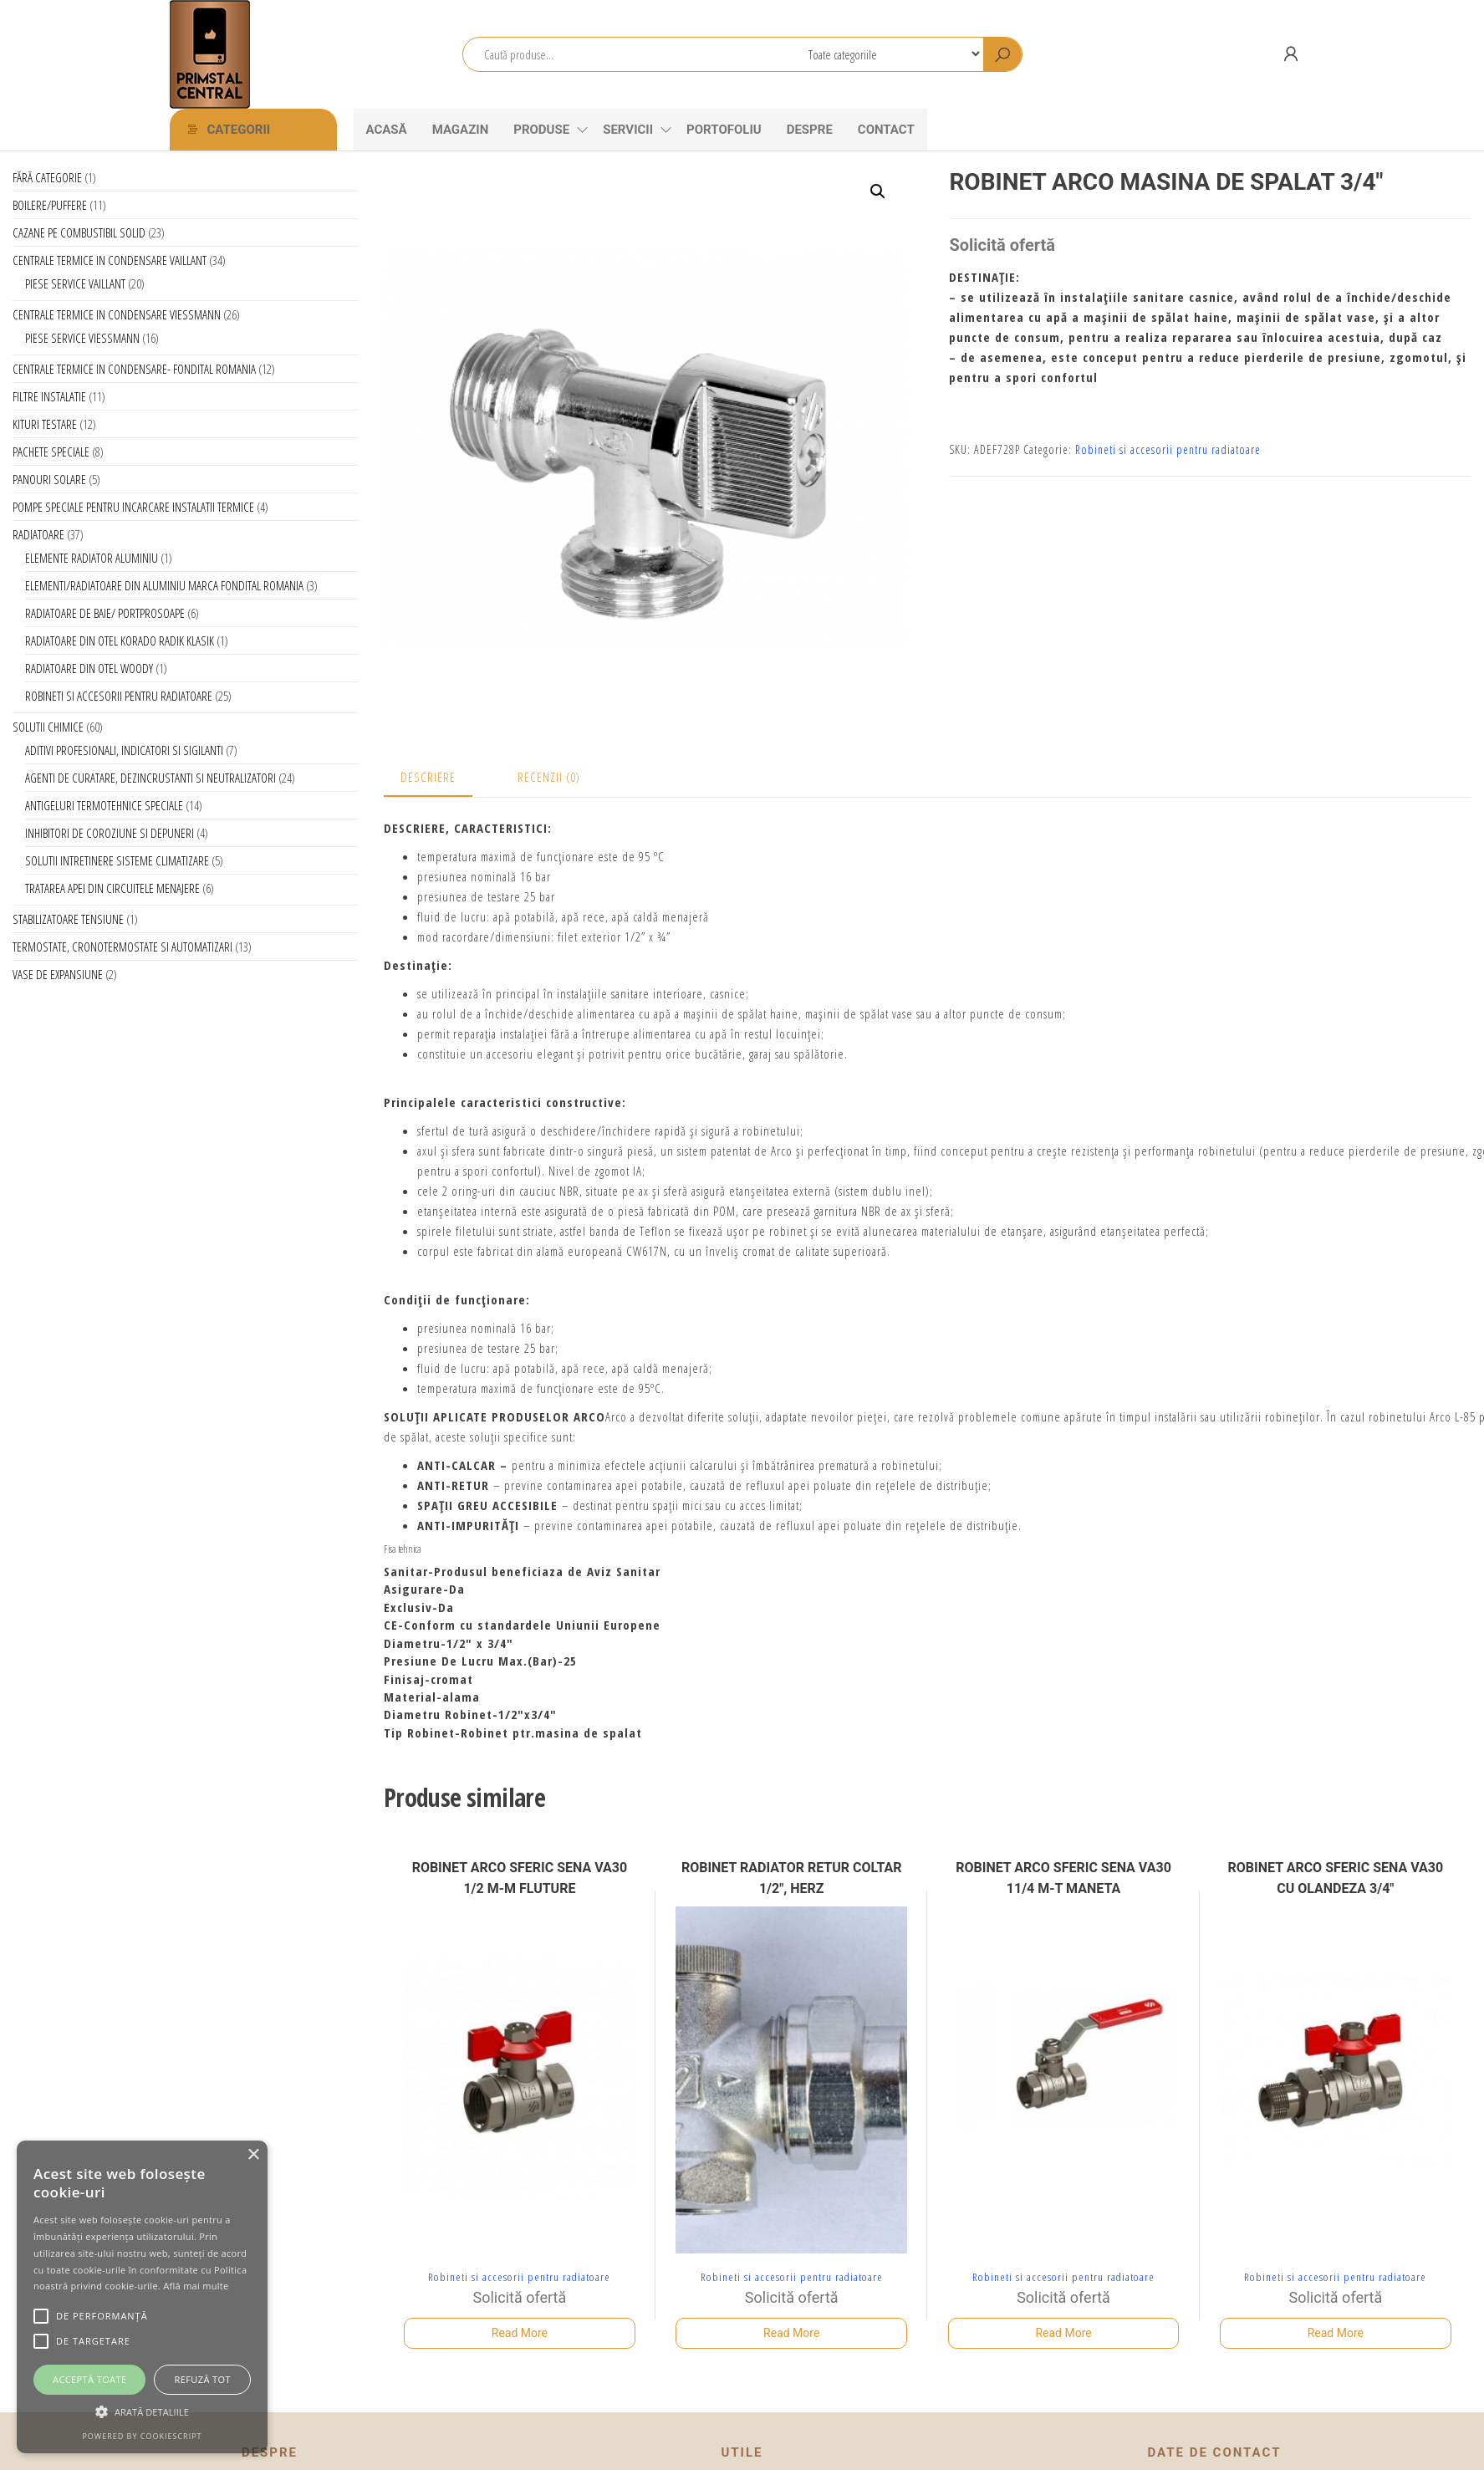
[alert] (142, 2297)
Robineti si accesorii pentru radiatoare (1168, 449)
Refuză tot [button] (203, 2379)
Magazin (460, 129)
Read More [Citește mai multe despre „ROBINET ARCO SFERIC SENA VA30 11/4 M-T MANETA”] (1063, 2333)
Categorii (239, 129)
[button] (878, 191)
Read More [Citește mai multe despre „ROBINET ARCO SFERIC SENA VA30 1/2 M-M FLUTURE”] (520, 2333)
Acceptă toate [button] (89, 2379)
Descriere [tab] (428, 776)
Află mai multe (195, 2285)
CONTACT (886, 129)
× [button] (253, 2155)
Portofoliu (724, 129)
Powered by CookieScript (141, 2436)
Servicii (628, 129)
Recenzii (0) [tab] (549, 776)
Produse (541, 129)
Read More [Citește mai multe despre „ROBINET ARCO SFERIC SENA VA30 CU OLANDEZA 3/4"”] (1336, 2333)
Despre (810, 129)
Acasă (386, 129)
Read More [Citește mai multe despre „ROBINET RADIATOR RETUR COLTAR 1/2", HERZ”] (791, 2333)
